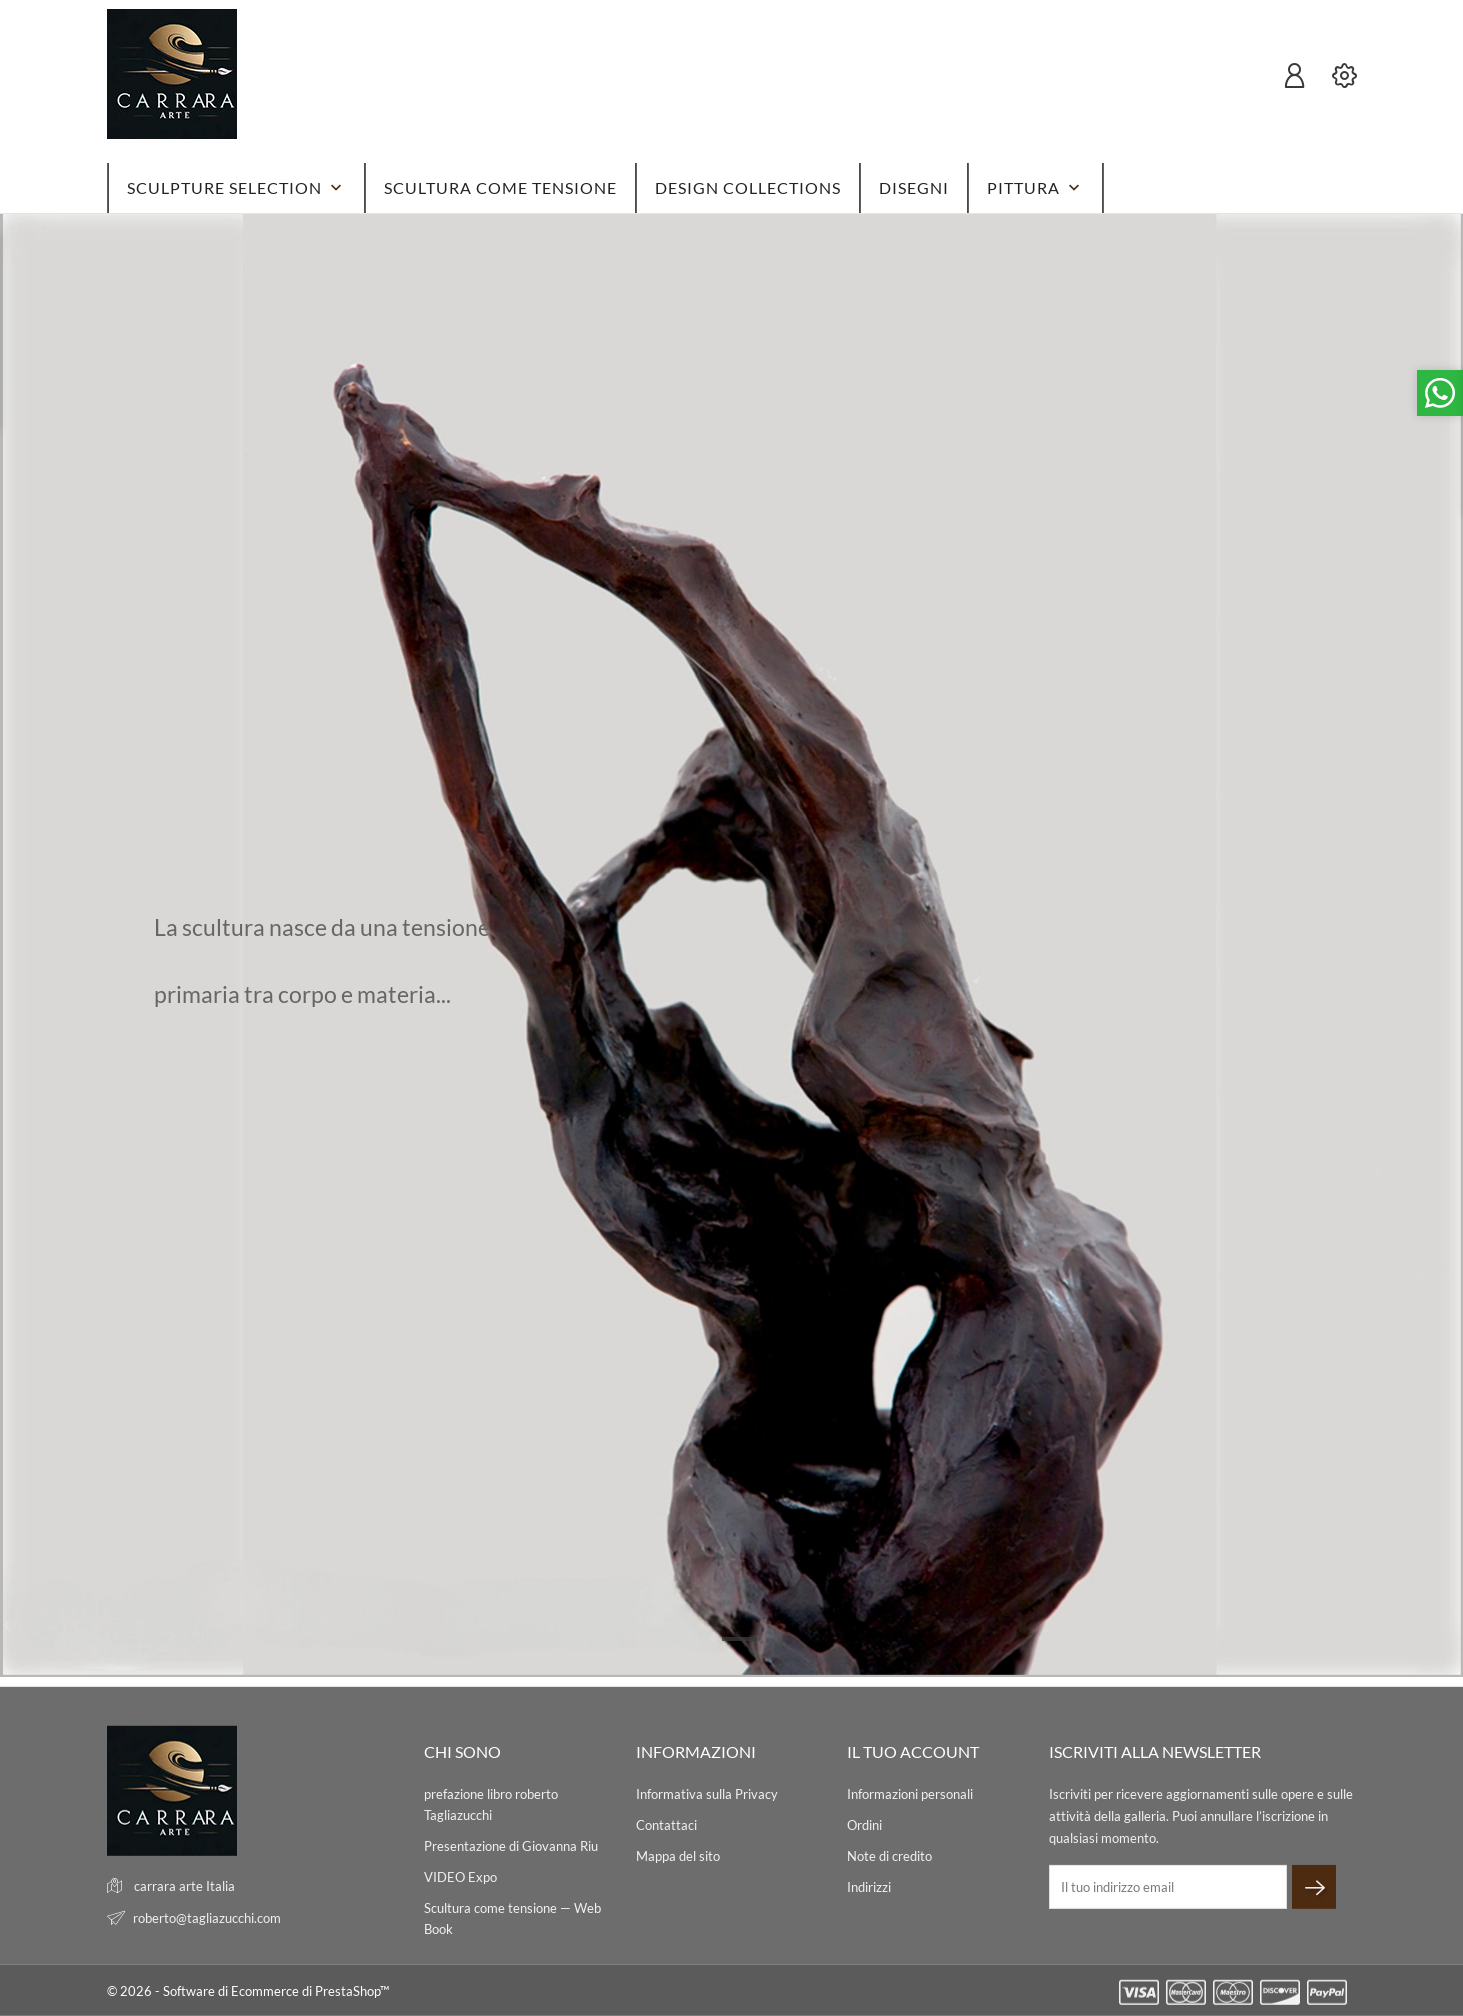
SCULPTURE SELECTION (236, 188)
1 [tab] (739, 1639)
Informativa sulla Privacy (707, 1794)
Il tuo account (913, 1751)
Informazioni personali (910, 1794)
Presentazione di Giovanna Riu (511, 1846)
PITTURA (1035, 188)
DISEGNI (914, 187)
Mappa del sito (678, 1856)
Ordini (864, 1825)
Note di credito (889, 1856)
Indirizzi (869, 1887)
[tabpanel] (731, 945)
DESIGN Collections (748, 187)
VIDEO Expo (460, 1877)
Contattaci (666, 1825)
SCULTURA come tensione (500, 187)
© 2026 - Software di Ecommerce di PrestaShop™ (248, 1991)
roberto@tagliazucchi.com (207, 1918)
